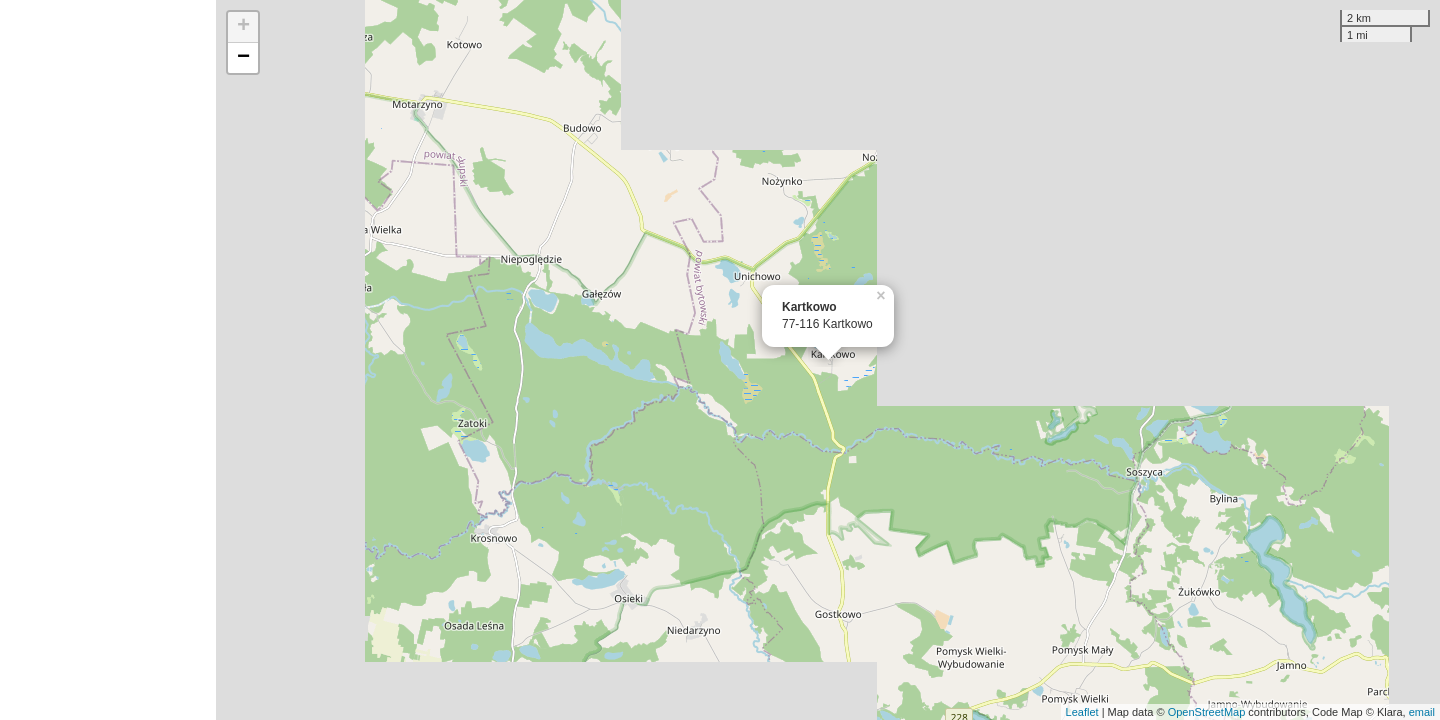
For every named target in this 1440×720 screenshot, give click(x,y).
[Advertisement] (108, 360)
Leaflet (1082, 712)
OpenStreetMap (1207, 712)
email (1422, 712)
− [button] (243, 58)
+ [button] (243, 27)
